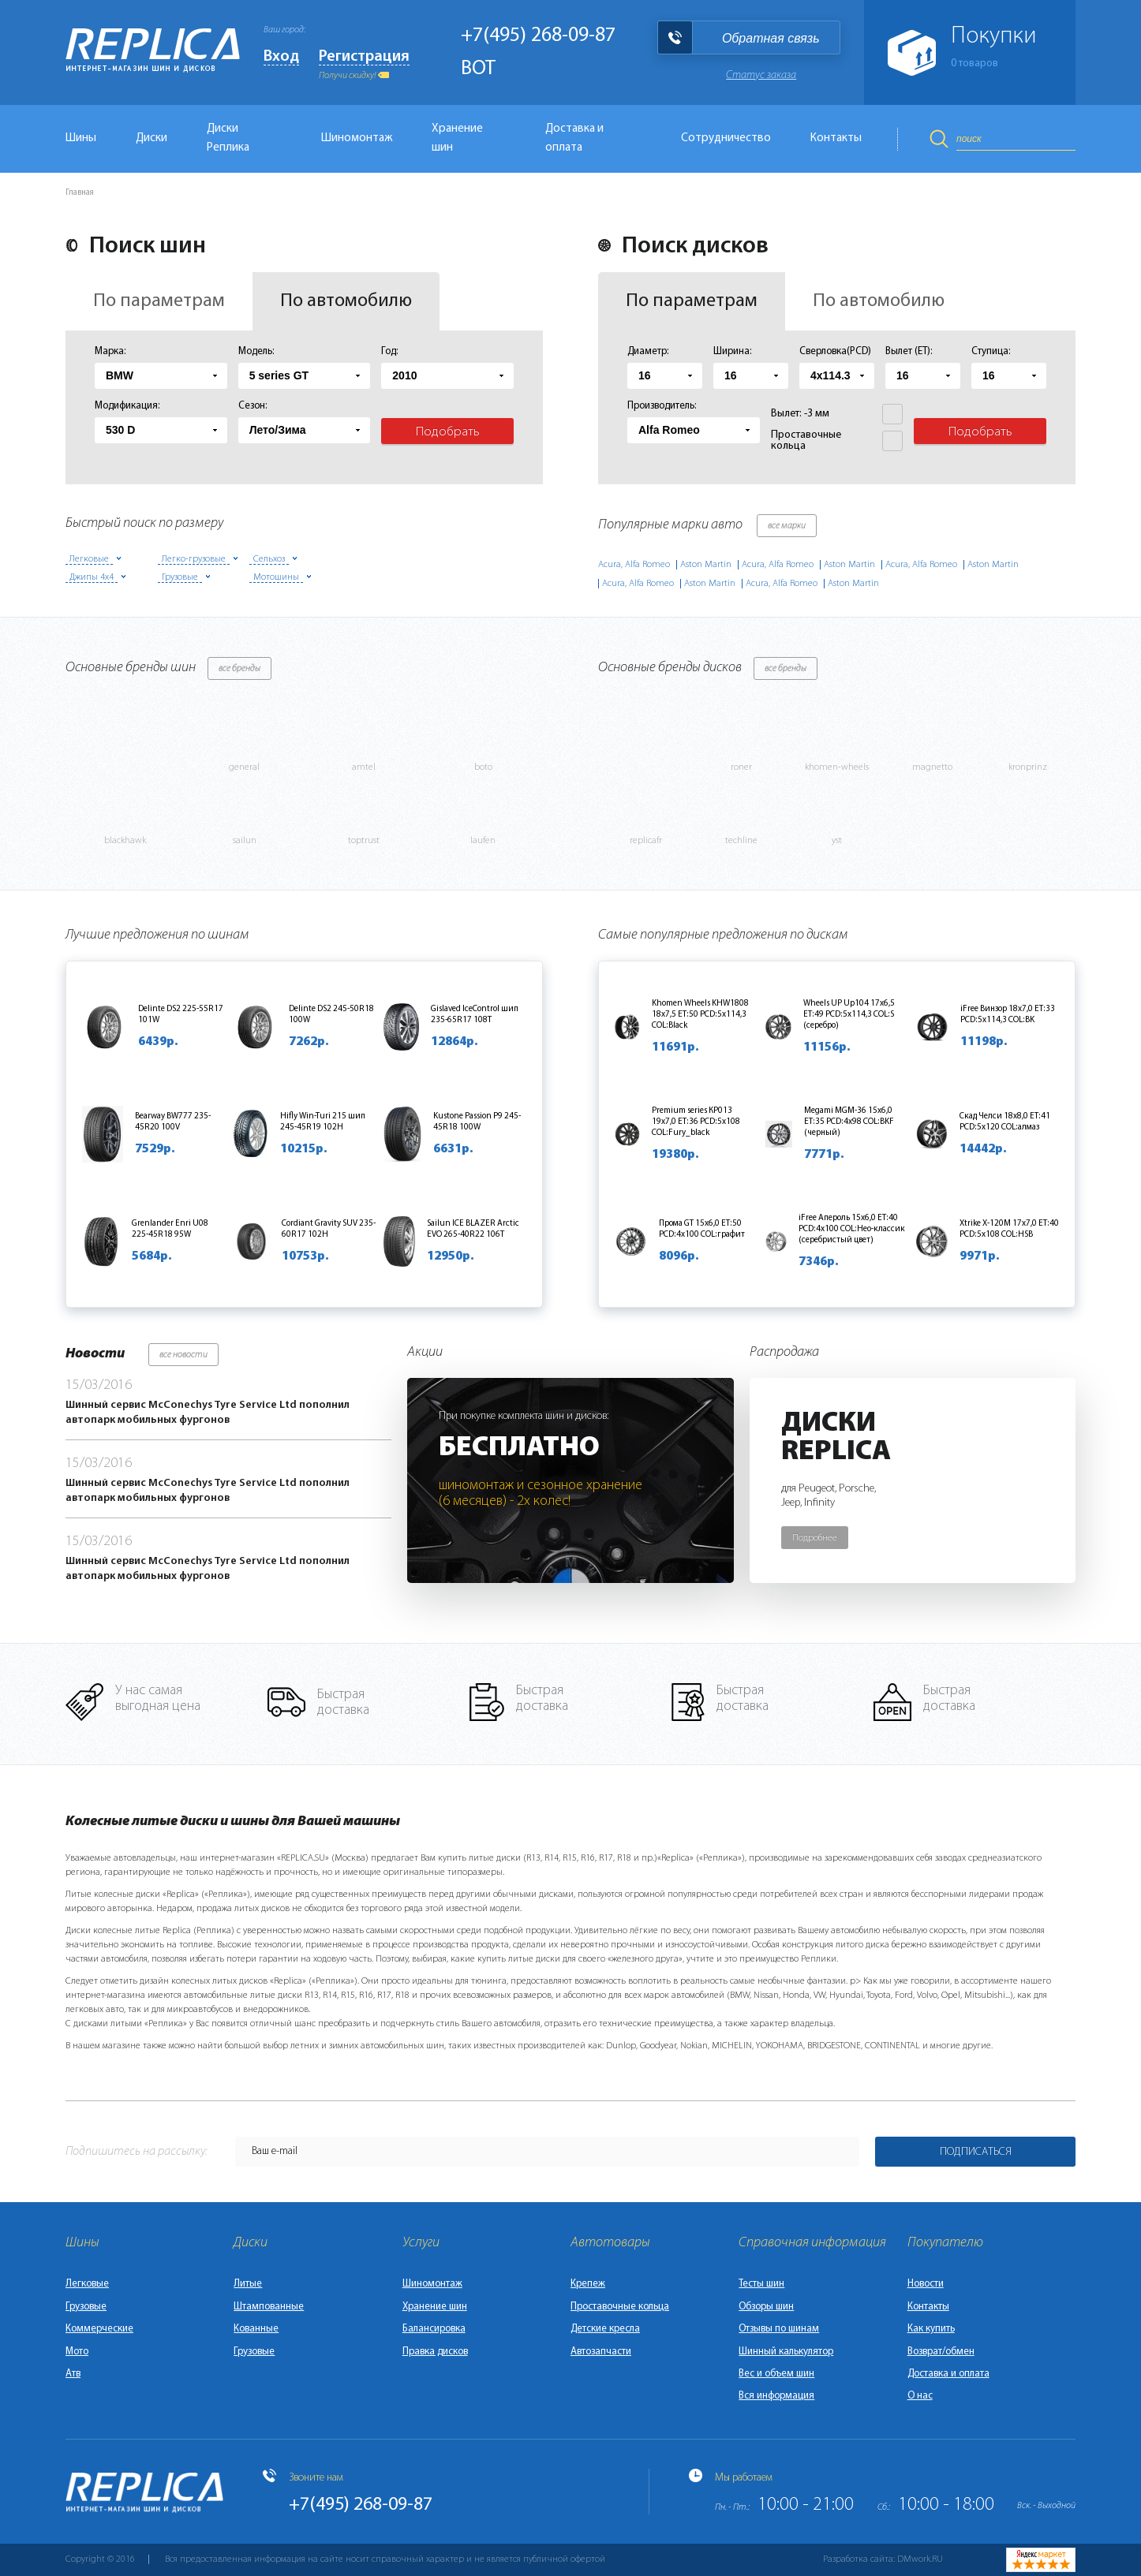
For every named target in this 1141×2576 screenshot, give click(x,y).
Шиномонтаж (356, 138)
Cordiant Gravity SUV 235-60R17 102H (329, 1229)
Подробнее (814, 1538)
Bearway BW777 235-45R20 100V (173, 1122)
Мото (76, 2351)
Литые (248, 2284)
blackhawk (125, 841)
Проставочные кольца (619, 2307)
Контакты (836, 138)
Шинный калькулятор (786, 2351)
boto (483, 767)
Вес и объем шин (776, 2374)
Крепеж (587, 2284)
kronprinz (1027, 767)
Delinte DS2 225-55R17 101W (180, 1015)
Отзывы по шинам (779, 2329)
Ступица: (991, 351)
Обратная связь (771, 38)
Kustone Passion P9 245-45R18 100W (477, 1122)
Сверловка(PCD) (835, 351)
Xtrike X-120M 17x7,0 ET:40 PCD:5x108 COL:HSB (1009, 1229)
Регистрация (364, 57)
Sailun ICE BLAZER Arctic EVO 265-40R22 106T (473, 1229)
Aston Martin (705, 564)
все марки (787, 526)
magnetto (932, 767)
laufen (483, 841)
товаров (974, 63)
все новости (183, 1355)
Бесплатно (519, 1448)
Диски (151, 138)
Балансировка (434, 2329)
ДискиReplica (836, 1437)
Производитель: (662, 406)
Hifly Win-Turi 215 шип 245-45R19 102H (322, 1122)
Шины (80, 138)
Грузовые (86, 2307)
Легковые (87, 2284)
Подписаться (976, 2152)
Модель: (256, 351)
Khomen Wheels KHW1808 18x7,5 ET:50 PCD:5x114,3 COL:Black (700, 1014)
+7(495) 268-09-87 (538, 36)
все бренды (239, 669)
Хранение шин (457, 138)
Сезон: (252, 406)
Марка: (110, 351)
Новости (925, 2284)
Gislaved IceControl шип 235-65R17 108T (474, 1015)
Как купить (931, 2329)
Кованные (256, 2329)
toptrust (364, 841)
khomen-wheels (837, 767)
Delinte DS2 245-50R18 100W (331, 1015)
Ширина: (732, 351)
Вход (281, 57)
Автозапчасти (600, 2351)
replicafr (646, 841)
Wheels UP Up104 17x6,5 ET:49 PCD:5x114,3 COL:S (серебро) (849, 1014)
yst (837, 841)
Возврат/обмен (941, 2351)
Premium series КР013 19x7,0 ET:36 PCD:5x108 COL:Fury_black (696, 1122)
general (244, 767)
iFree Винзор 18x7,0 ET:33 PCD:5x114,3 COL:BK (1007, 1015)
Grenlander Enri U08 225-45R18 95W (170, 1229)
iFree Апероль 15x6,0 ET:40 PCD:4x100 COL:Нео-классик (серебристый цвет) (852, 1229)
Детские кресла (605, 2329)
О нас (920, 2396)
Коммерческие (99, 2329)
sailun (244, 841)
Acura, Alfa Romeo (634, 564)
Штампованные (269, 2307)
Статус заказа (761, 75)
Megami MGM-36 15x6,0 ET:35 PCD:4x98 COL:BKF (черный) (849, 1122)
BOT (478, 69)
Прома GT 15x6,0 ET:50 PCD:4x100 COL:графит (702, 1229)
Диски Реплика (228, 138)
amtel (364, 767)
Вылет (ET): (909, 351)
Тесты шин (761, 2284)
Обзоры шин (766, 2307)
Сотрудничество (726, 138)
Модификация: (127, 406)
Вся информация (776, 2396)
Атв (72, 2374)
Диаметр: (648, 351)
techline (741, 841)
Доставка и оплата (574, 138)
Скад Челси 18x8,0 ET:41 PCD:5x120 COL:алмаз (1005, 1122)
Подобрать (448, 432)
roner (741, 767)
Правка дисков (435, 2351)
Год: (389, 351)
